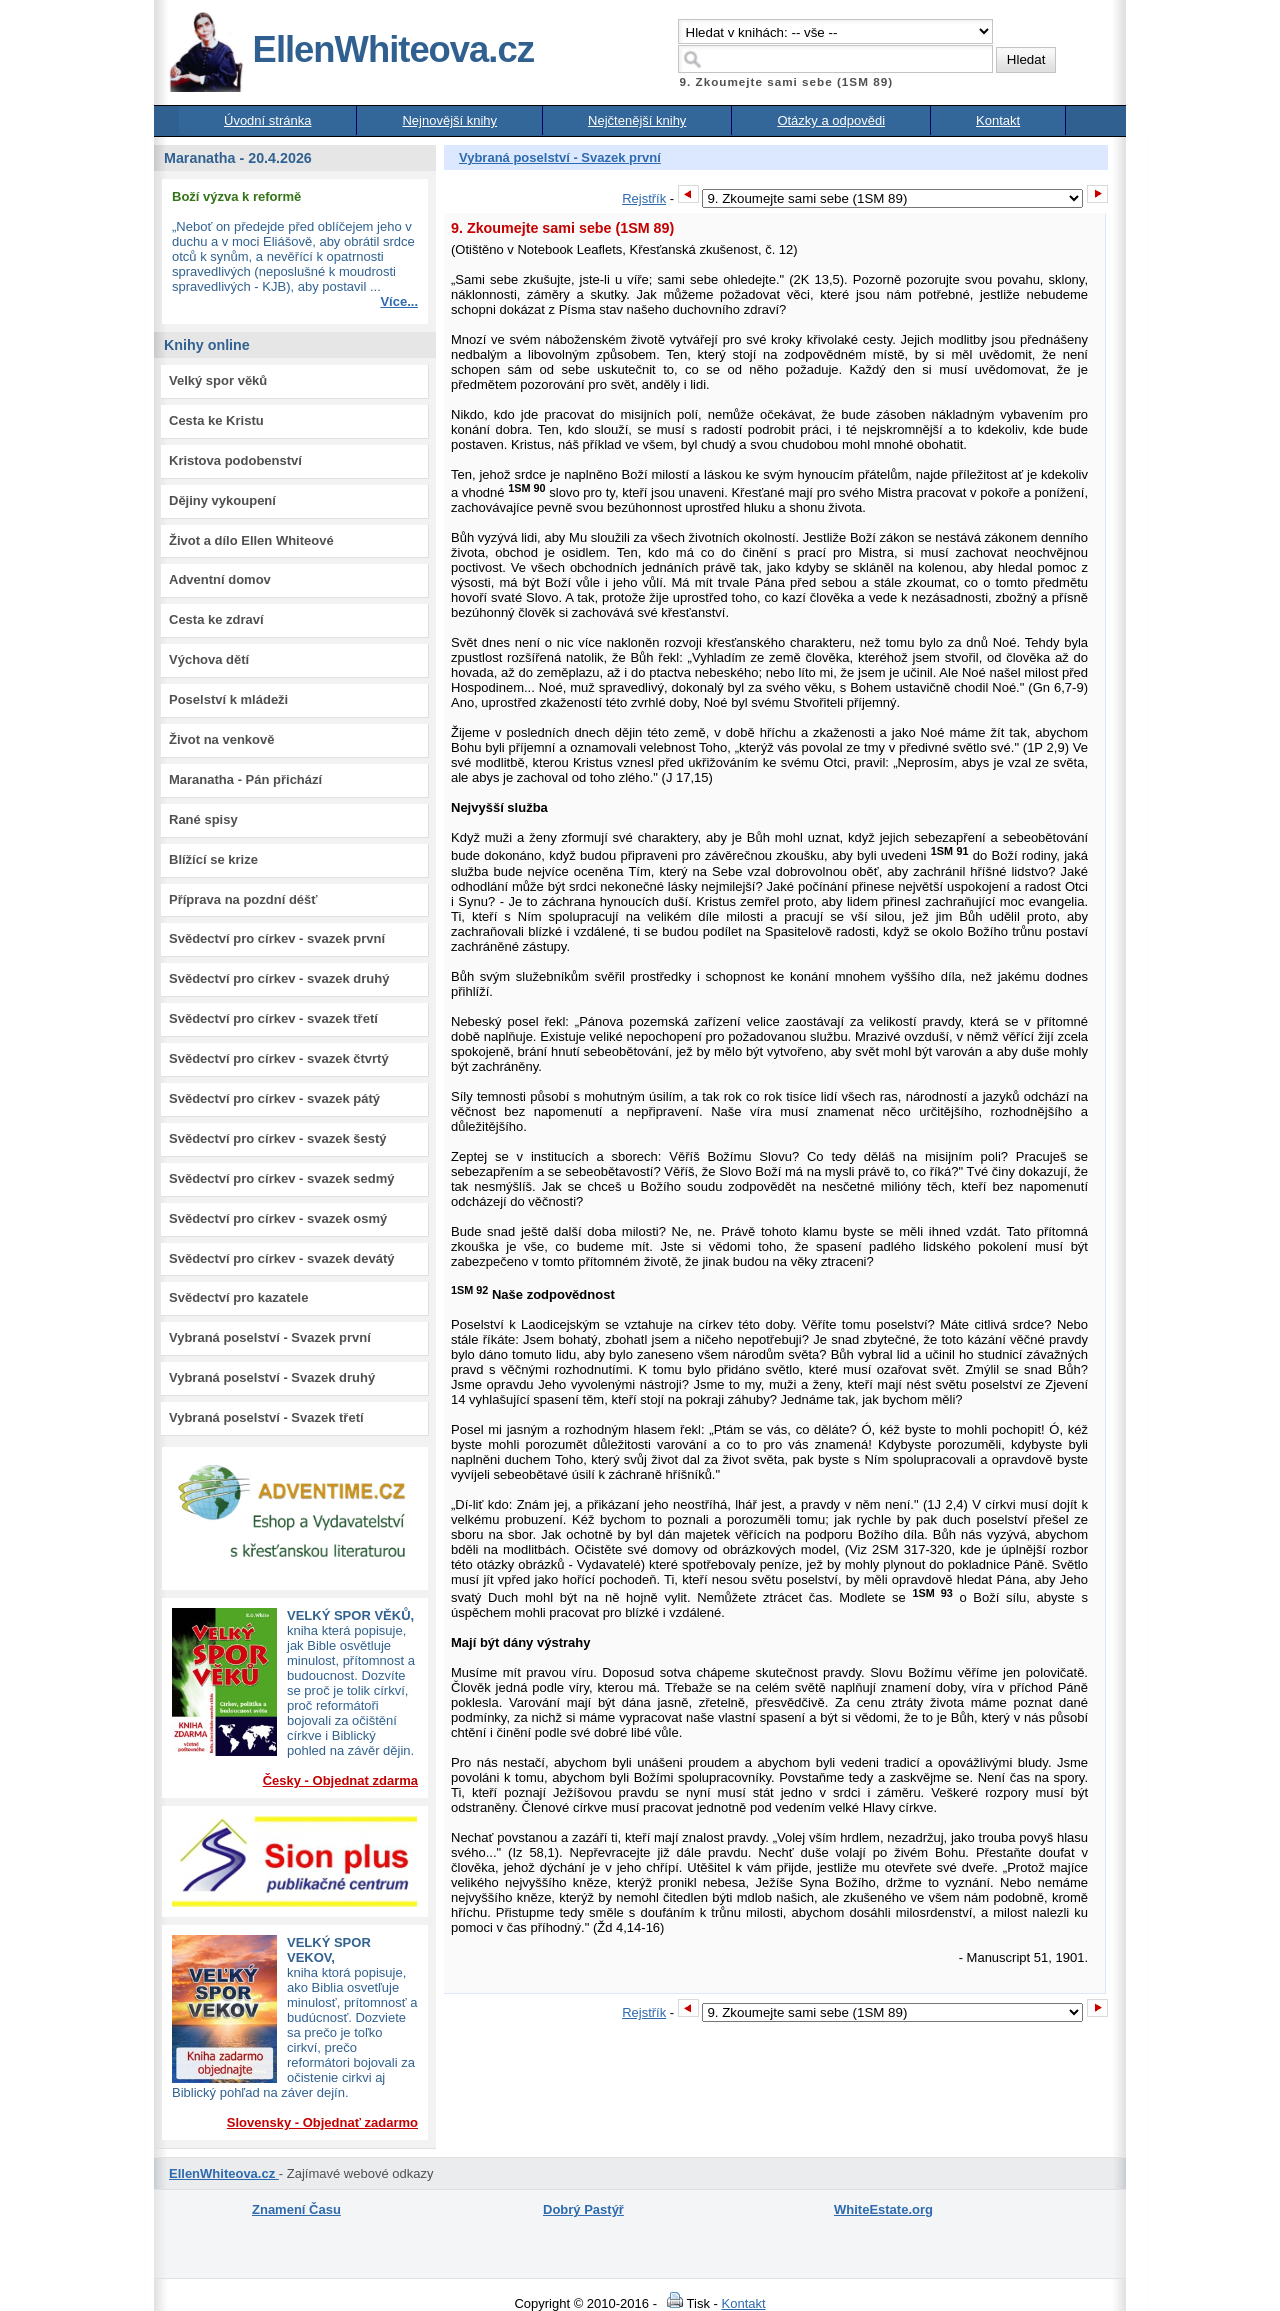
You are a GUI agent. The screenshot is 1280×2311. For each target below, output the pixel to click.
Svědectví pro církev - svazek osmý (278, 1218)
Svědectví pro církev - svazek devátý (281, 1258)
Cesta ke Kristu (216, 420)
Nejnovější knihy (449, 120)
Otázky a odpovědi (831, 120)
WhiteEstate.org (883, 2209)
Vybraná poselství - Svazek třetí (266, 1417)
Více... (399, 301)
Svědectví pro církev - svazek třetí (273, 1018)
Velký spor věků (218, 380)
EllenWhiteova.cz (351, 49)
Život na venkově (221, 739)
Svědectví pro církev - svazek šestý (278, 1138)
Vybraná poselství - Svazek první (270, 1337)
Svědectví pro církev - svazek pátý (274, 1098)
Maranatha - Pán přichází (245, 779)
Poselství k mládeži (228, 699)
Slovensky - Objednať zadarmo (322, 2122)
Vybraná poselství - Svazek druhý (272, 1377)
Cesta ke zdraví (216, 619)
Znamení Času (296, 2209)
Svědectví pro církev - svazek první (277, 938)
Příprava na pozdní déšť (243, 899)
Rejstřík (644, 198)
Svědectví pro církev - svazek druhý (279, 978)
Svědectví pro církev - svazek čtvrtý (279, 1058)
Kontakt (998, 120)
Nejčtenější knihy (637, 120)
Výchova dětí (209, 659)
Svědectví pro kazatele (238, 1297)
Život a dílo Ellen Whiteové (251, 540)
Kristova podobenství (235, 460)
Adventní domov (220, 579)
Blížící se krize (213, 859)
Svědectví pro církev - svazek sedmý (281, 1178)
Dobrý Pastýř (583, 2209)
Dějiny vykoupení (222, 500)
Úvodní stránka (267, 120)
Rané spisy (203, 819)
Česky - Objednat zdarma (340, 1780)
